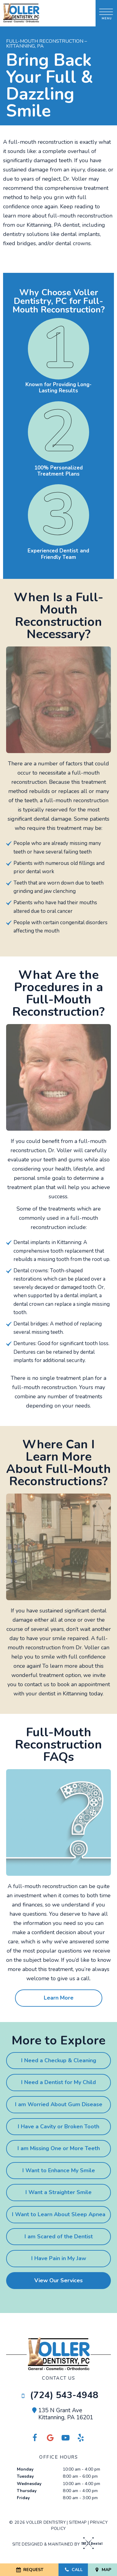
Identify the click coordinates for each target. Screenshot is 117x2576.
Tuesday (25, 2476)
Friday (23, 2498)
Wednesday (29, 2484)
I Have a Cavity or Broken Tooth (58, 2126)
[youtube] (65, 2438)
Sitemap (78, 2522)
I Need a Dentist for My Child (58, 2082)
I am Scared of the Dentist (59, 2236)
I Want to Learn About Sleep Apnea (58, 2214)
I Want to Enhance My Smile (58, 2170)
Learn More (59, 1997)
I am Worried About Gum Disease (58, 2104)
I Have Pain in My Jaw (58, 2258)
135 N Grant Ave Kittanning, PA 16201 (61, 2414)
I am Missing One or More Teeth (58, 2148)
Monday (25, 2469)
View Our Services (58, 2280)
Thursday (26, 2491)
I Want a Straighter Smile (58, 2192)
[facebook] (35, 2438)
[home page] (21, 13)
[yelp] (81, 2438)
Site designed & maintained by (55, 2544)
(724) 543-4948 (58, 2395)
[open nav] (106, 13)
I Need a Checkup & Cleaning (58, 2060)
